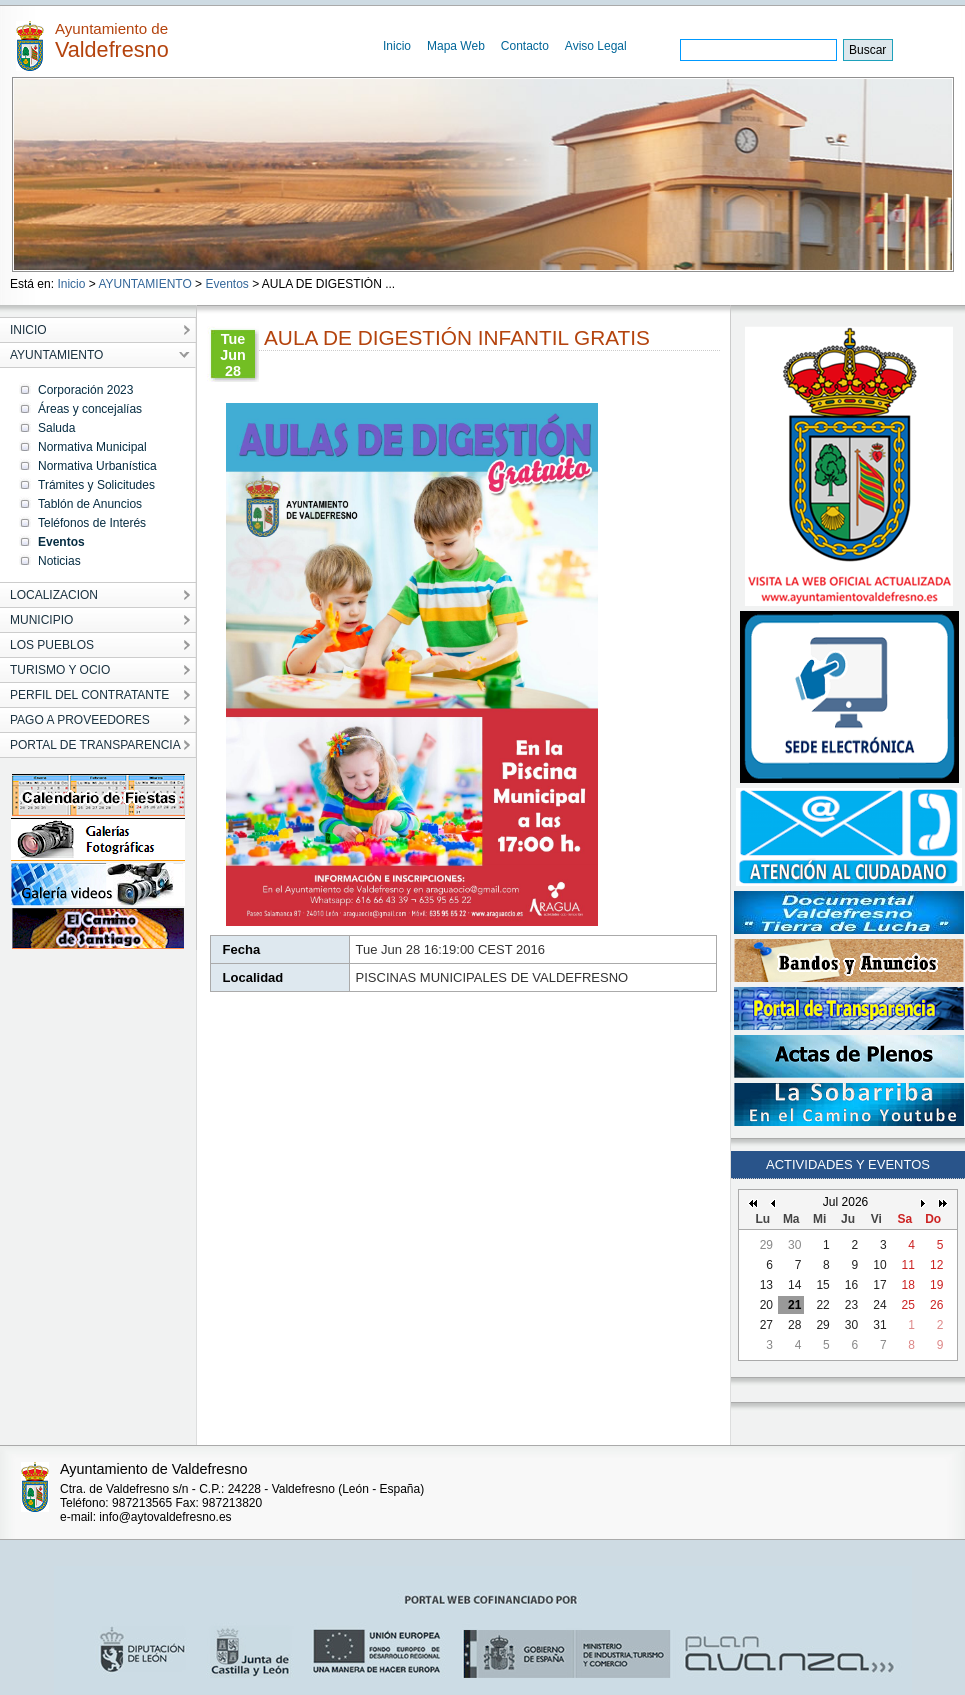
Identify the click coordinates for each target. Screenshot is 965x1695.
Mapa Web (456, 46)
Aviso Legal (596, 46)
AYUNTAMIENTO (144, 284)
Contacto (525, 46)
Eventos (226, 284)
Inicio (397, 46)
